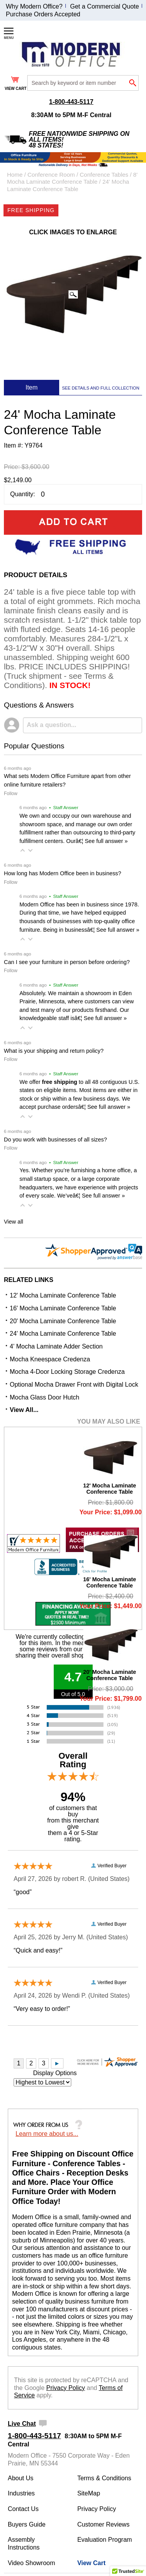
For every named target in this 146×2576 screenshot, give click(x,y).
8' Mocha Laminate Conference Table (72, 178)
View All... (24, 1410)
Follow (11, 793)
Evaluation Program (104, 2539)
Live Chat (22, 2423)
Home (15, 174)
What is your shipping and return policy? (54, 1051)
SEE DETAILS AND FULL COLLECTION (100, 388)
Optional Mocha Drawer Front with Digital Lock (74, 1384)
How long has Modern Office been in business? (62, 873)
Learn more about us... (47, 2133)
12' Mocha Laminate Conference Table (63, 1295)
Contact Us (23, 2509)
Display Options (55, 2073)
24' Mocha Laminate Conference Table (63, 1333)
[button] (22, 850)
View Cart (91, 2563)
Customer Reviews (103, 2524)
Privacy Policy (65, 2388)
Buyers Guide (27, 2524)
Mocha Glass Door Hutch (44, 1397)
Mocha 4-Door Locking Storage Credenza (67, 1371)
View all (13, 1222)
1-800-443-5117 (71, 101)
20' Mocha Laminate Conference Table (63, 1321)
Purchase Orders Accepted (43, 14)
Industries (21, 2493)
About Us (20, 2478)
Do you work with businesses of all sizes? (55, 1139)
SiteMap (88, 2493)
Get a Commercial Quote (104, 6)
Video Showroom (31, 2563)
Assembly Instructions (24, 2543)
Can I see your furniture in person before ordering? (67, 962)
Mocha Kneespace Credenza (50, 1359)
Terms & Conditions (104, 2478)
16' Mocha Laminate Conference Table (63, 1308)
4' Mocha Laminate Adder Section (56, 1346)
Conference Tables (104, 174)
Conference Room (51, 174)
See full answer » (106, 841)
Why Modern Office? (34, 6)
